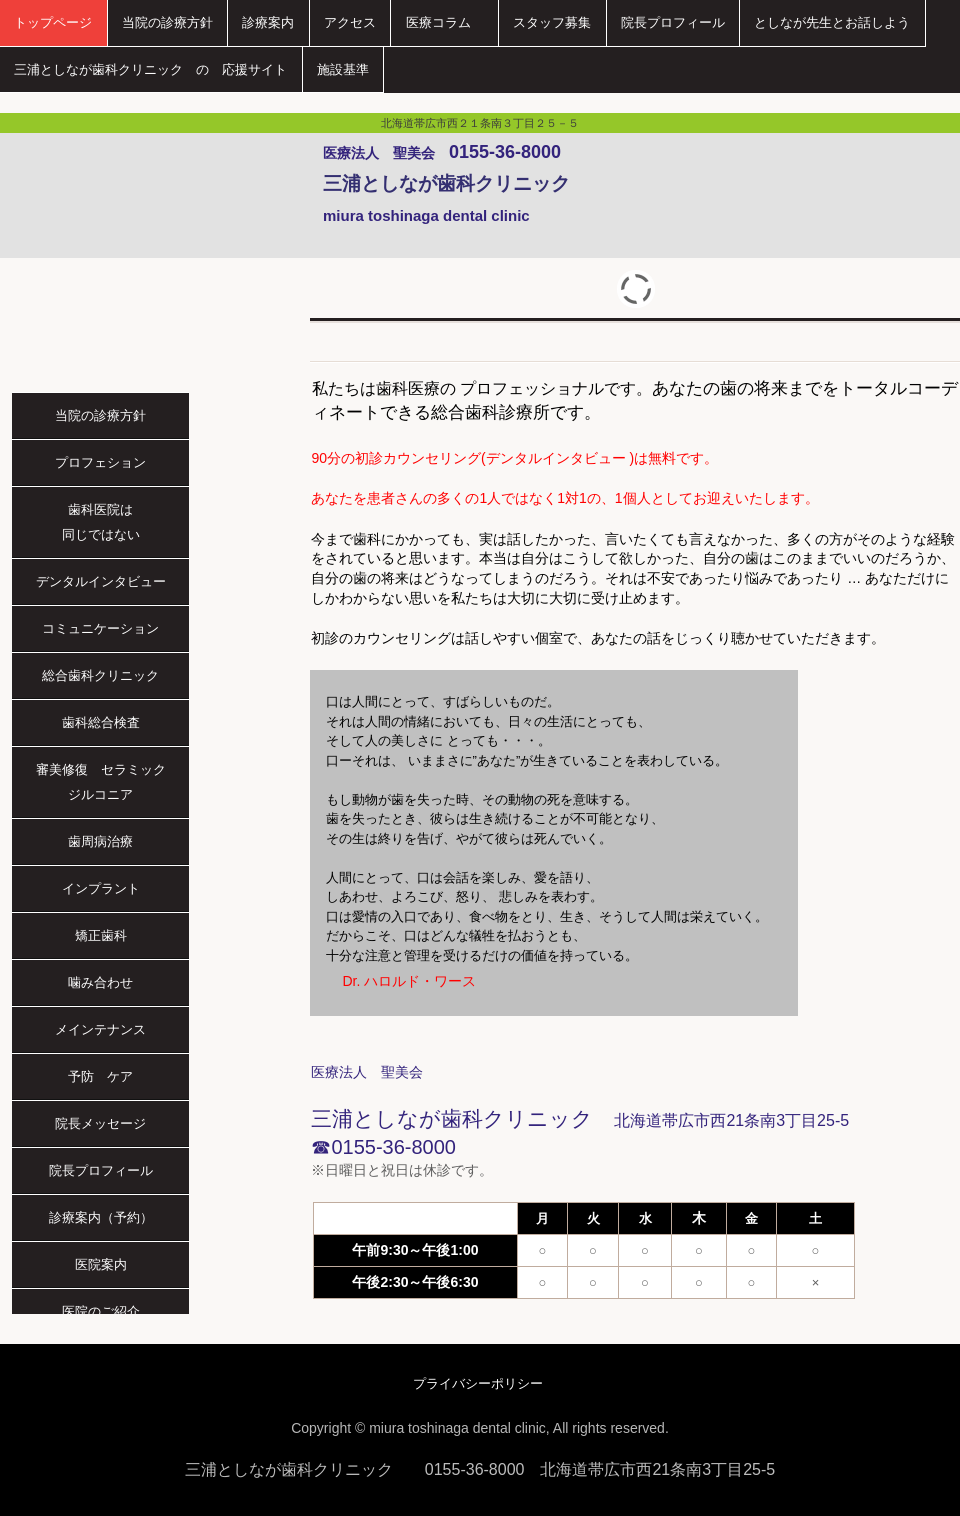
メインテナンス (100, 1029)
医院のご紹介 (101, 1311)
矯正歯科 (101, 935)
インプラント (101, 888)
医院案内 (101, 1264)
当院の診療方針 (167, 22)
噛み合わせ (100, 982)
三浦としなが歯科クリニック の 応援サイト (150, 69)
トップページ (53, 22)
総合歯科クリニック (100, 675)
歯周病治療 (100, 841)
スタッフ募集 (552, 22)
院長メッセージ (100, 1123)
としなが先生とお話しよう (832, 22)
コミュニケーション (100, 628)
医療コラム (445, 22)
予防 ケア (100, 1076)
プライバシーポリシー (478, 1383)
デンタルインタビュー (101, 581)
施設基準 (343, 69)
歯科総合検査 (101, 722)
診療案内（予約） (101, 1217)
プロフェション (100, 462)
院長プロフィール (673, 22)
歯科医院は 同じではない (126, 522)
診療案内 (268, 22)
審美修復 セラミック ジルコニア (107, 782)
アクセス (350, 22)
